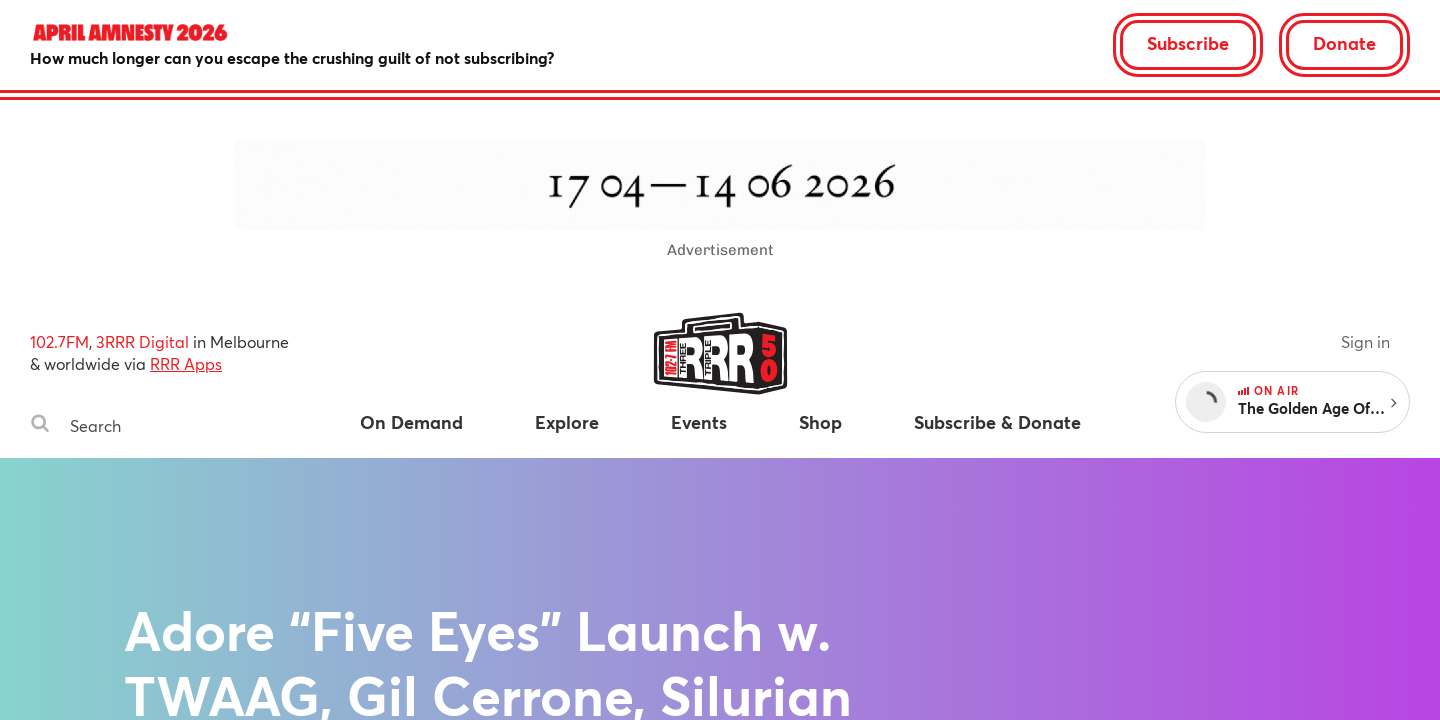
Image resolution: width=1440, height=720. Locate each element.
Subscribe (1188, 43)
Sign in (1365, 341)
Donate (1344, 43)
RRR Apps (186, 363)
